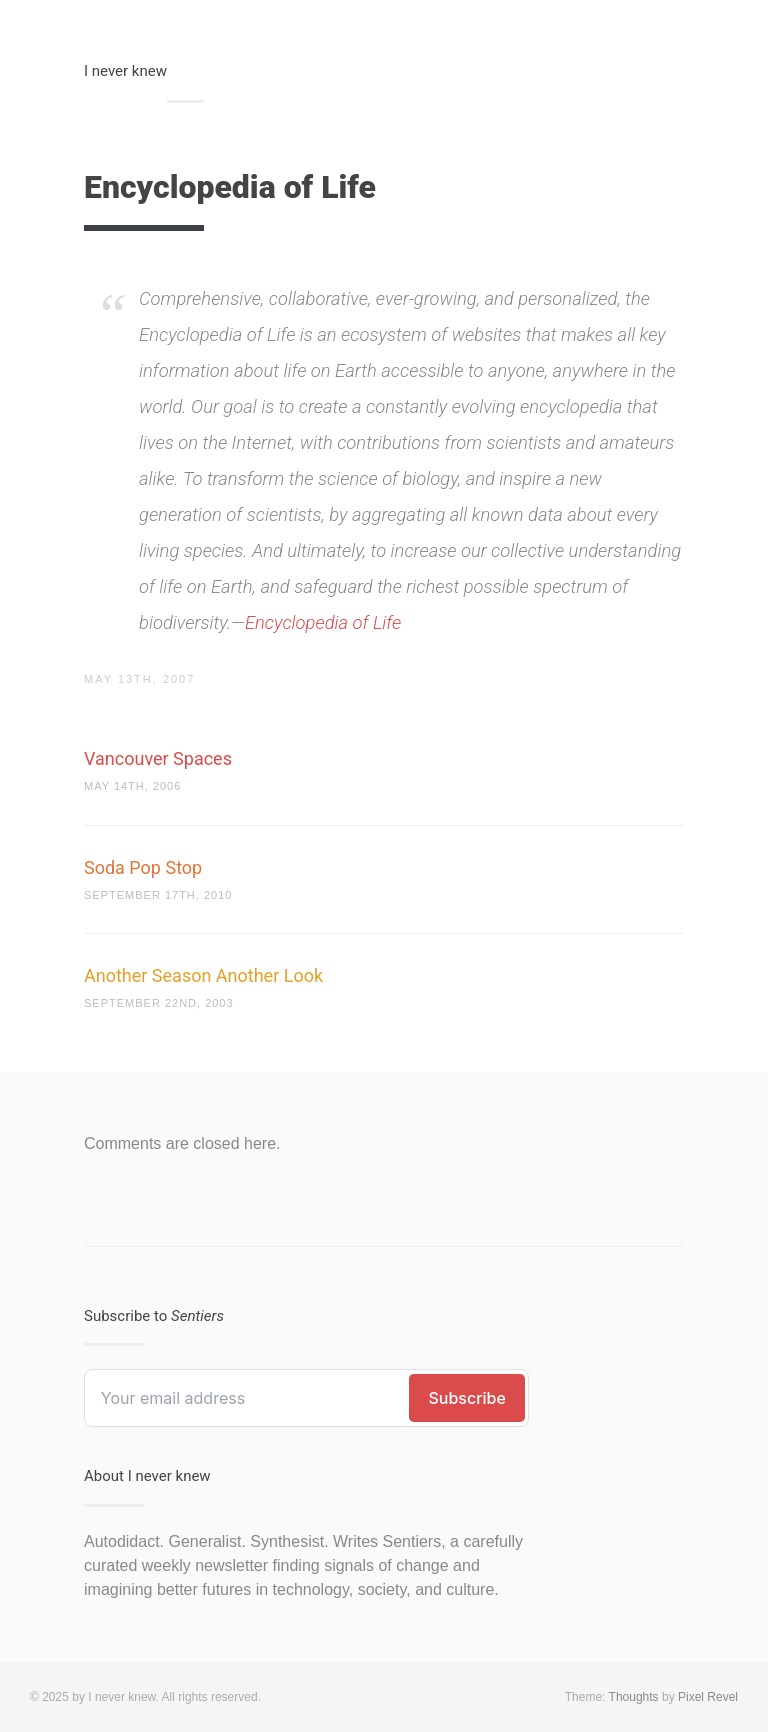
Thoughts (634, 1697)
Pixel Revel (708, 1697)
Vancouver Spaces (158, 758)
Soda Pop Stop (143, 867)
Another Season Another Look (203, 975)
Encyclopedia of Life (323, 622)
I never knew (125, 71)
